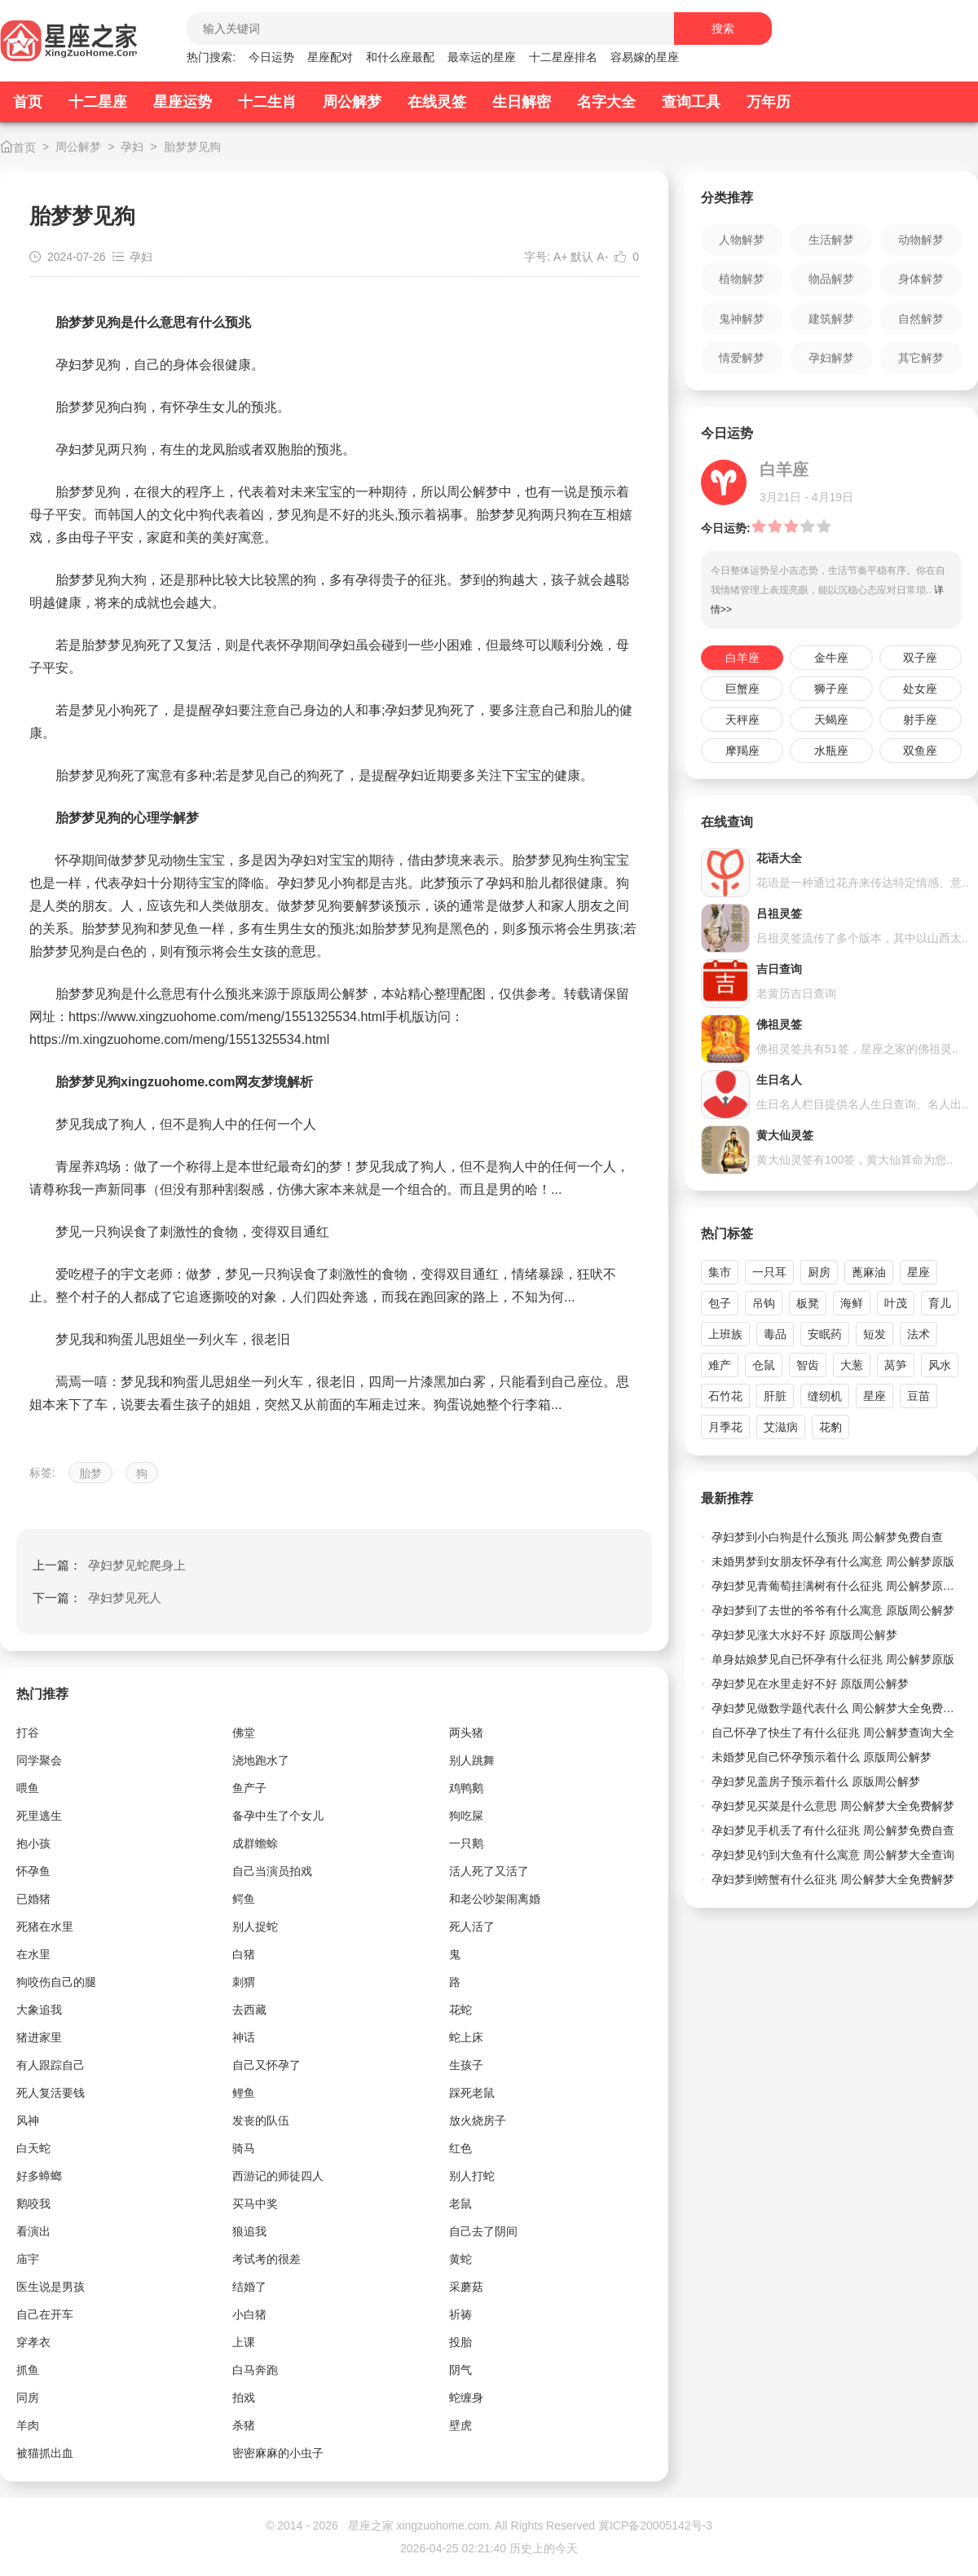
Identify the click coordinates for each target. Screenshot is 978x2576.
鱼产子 (249, 1787)
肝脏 (775, 1395)
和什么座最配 (400, 57)
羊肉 (27, 2425)
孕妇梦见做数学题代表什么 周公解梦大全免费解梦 (836, 1708)
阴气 (460, 2369)
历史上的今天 (543, 2548)
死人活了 (472, 1926)
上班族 (725, 1334)
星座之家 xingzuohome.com (419, 2525)
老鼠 (460, 2203)
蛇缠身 (466, 2397)
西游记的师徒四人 (278, 2175)
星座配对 (330, 57)
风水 (939, 1365)
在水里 (33, 1954)
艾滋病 (781, 1426)
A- (602, 256)
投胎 (460, 2342)
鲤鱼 (243, 2092)
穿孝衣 (33, 2342)
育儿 (939, 1303)
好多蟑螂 (39, 2175)
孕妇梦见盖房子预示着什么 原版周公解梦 (815, 1781)
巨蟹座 (742, 688)
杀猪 (243, 2425)
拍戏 (243, 2397)
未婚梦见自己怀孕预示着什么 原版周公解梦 (821, 1757)
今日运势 (271, 57)
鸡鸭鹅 (466, 1787)
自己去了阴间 (483, 2231)
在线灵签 (437, 102)
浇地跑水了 (260, 1760)
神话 (243, 2037)
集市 (719, 1272)
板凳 (807, 1303)
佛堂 (243, 1732)
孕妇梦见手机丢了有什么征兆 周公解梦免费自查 (832, 1830)
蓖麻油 (869, 1272)
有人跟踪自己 (50, 2065)
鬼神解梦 (741, 318)
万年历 (769, 102)
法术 (918, 1334)
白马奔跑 (255, 2369)
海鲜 (851, 1303)
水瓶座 (831, 750)
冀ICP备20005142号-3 (655, 2525)
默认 (581, 256)
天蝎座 (831, 719)
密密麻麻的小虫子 (278, 2452)
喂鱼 (27, 1787)
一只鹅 (466, 1843)
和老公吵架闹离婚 (494, 1898)
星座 (918, 1272)
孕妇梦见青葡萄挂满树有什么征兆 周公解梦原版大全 (836, 1585)
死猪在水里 (44, 1926)
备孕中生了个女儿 (278, 1815)
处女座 (920, 688)
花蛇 (460, 2009)
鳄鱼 (243, 1898)
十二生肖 (267, 102)
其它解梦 (921, 357)
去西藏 (249, 2009)
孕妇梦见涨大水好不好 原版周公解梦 (804, 1634)
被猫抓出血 (44, 2452)
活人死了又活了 (489, 1871)
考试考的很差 (266, 2259)
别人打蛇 (472, 2175)
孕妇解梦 (831, 357)
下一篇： (97, 1598)
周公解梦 (352, 102)
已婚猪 (33, 1898)
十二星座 (97, 102)
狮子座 (831, 688)
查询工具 (691, 102)
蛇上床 (466, 2037)
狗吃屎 (466, 1815)
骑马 (243, 2148)
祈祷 (460, 2314)
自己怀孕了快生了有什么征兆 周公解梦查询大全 (832, 1732)
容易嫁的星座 (644, 57)
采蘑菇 (466, 2286)
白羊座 (742, 657)
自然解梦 (921, 318)
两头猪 (466, 1732)
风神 (27, 2120)
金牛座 (831, 657)
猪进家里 (39, 2037)
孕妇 (132, 146)
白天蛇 (33, 2148)
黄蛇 (460, 2259)
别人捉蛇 (255, 1926)
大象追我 (39, 2009)
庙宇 (27, 2259)
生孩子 (466, 2065)
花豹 (830, 1426)
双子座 (920, 657)
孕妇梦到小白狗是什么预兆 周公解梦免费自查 (827, 1536)
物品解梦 (831, 278)
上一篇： (109, 1565)
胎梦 (90, 1473)
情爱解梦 (741, 357)
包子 (719, 1303)
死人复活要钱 (50, 2092)
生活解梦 (831, 239)
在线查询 (727, 822)
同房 (27, 2397)
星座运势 (182, 102)
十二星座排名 (563, 57)
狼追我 (249, 2231)
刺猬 (243, 1981)
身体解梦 (921, 278)
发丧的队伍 (260, 2120)
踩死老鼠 (472, 2092)
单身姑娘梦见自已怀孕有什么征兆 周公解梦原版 (832, 1659)
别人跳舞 (472, 1760)
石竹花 (725, 1395)
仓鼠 (763, 1365)
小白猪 (249, 2314)
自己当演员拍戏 (272, 1871)
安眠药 (825, 1334)
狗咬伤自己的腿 (56, 1981)
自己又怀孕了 (266, 2065)
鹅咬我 (33, 2203)
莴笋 (895, 1365)
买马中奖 (255, 2203)
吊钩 (763, 1303)
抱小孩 (33, 1843)
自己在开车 (44, 2314)
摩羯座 (742, 750)
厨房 (819, 1272)
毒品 (775, 1334)
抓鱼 (27, 2369)
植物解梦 (741, 278)
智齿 (807, 1365)
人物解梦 (741, 239)
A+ (560, 256)
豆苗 (918, 1395)
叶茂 (895, 1303)
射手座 (920, 719)
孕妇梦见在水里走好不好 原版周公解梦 (810, 1683)
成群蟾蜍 (255, 1843)
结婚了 (249, 2286)
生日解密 (521, 102)
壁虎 (460, 2425)
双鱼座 (920, 750)
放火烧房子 (477, 2120)
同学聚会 (39, 1760)
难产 (719, 1365)
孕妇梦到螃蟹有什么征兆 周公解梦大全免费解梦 (832, 1879)
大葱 (851, 1365)
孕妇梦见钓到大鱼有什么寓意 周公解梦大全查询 (832, 1854)
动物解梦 (921, 239)
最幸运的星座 (481, 57)
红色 (460, 2148)
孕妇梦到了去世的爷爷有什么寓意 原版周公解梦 (832, 1610)
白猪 (243, 1954)
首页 (27, 102)
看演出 (33, 2231)
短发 (874, 1334)
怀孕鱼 (33, 1871)
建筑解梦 (831, 318)
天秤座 (742, 719)
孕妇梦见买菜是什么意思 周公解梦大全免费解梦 (832, 1805)
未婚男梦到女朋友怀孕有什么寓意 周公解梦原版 (832, 1561)
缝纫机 (825, 1395)
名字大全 (606, 102)
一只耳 (769, 1272)
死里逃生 (39, 1815)
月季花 (725, 1426)
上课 (243, 2342)
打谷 (27, 1732)
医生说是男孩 (50, 2286)
